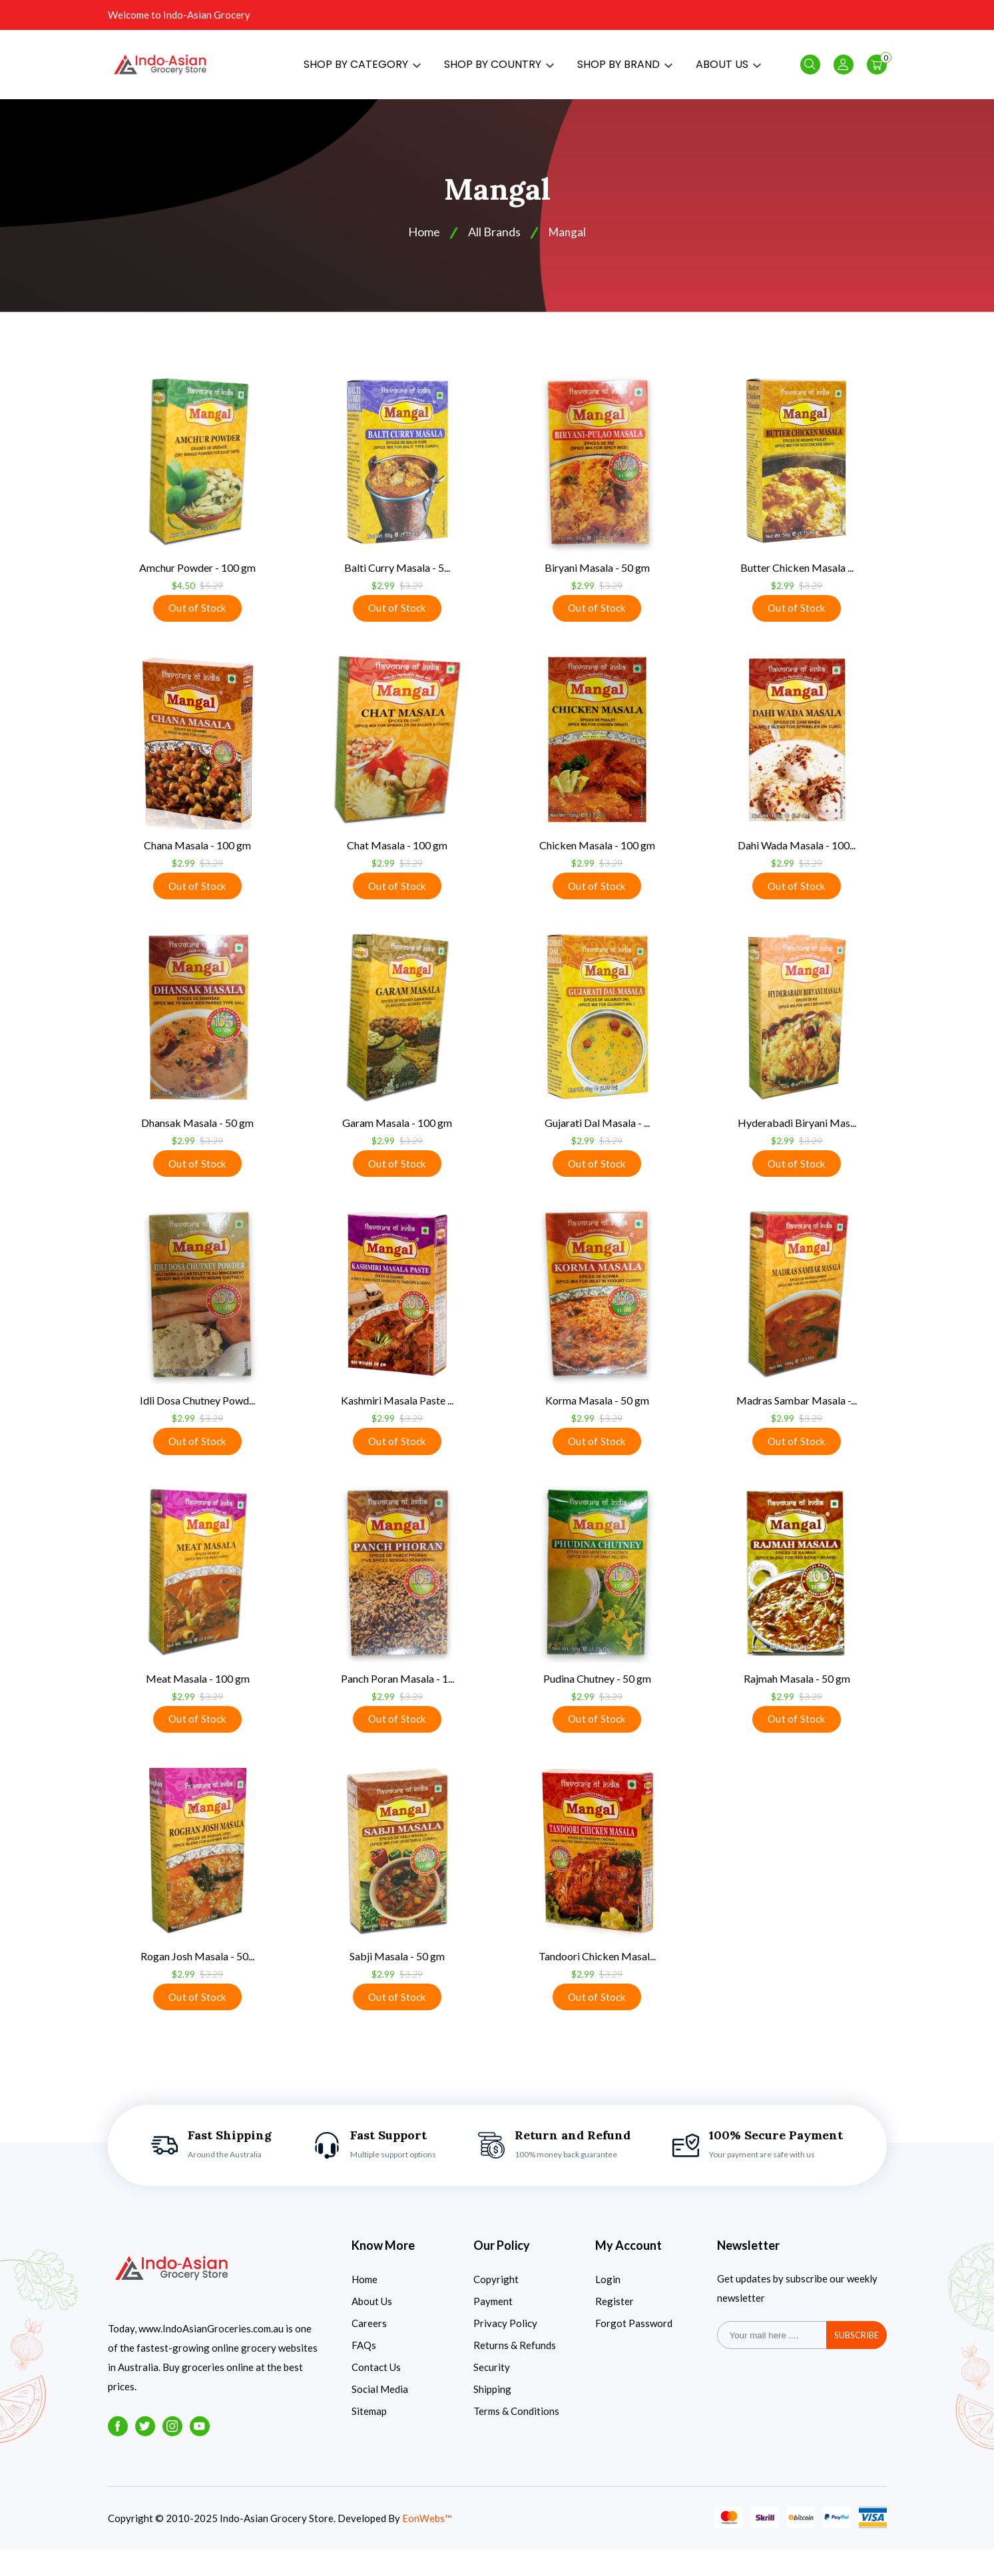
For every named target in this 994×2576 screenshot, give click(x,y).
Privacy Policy (505, 2350)
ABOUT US (728, 70)
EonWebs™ (427, 2545)
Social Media (380, 2416)
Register (614, 2328)
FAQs (364, 2372)
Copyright (496, 2306)
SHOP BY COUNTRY (499, 70)
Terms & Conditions (516, 2438)
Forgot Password (633, 2350)
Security (491, 2394)
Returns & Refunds (514, 2372)
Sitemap (369, 2438)
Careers (369, 2350)
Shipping (492, 2416)
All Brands (493, 243)
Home (364, 2306)
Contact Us (376, 2394)
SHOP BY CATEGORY (362, 70)
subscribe (856, 2361)
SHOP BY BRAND (624, 70)
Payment (493, 2328)
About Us (372, 2328)
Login (608, 2306)
